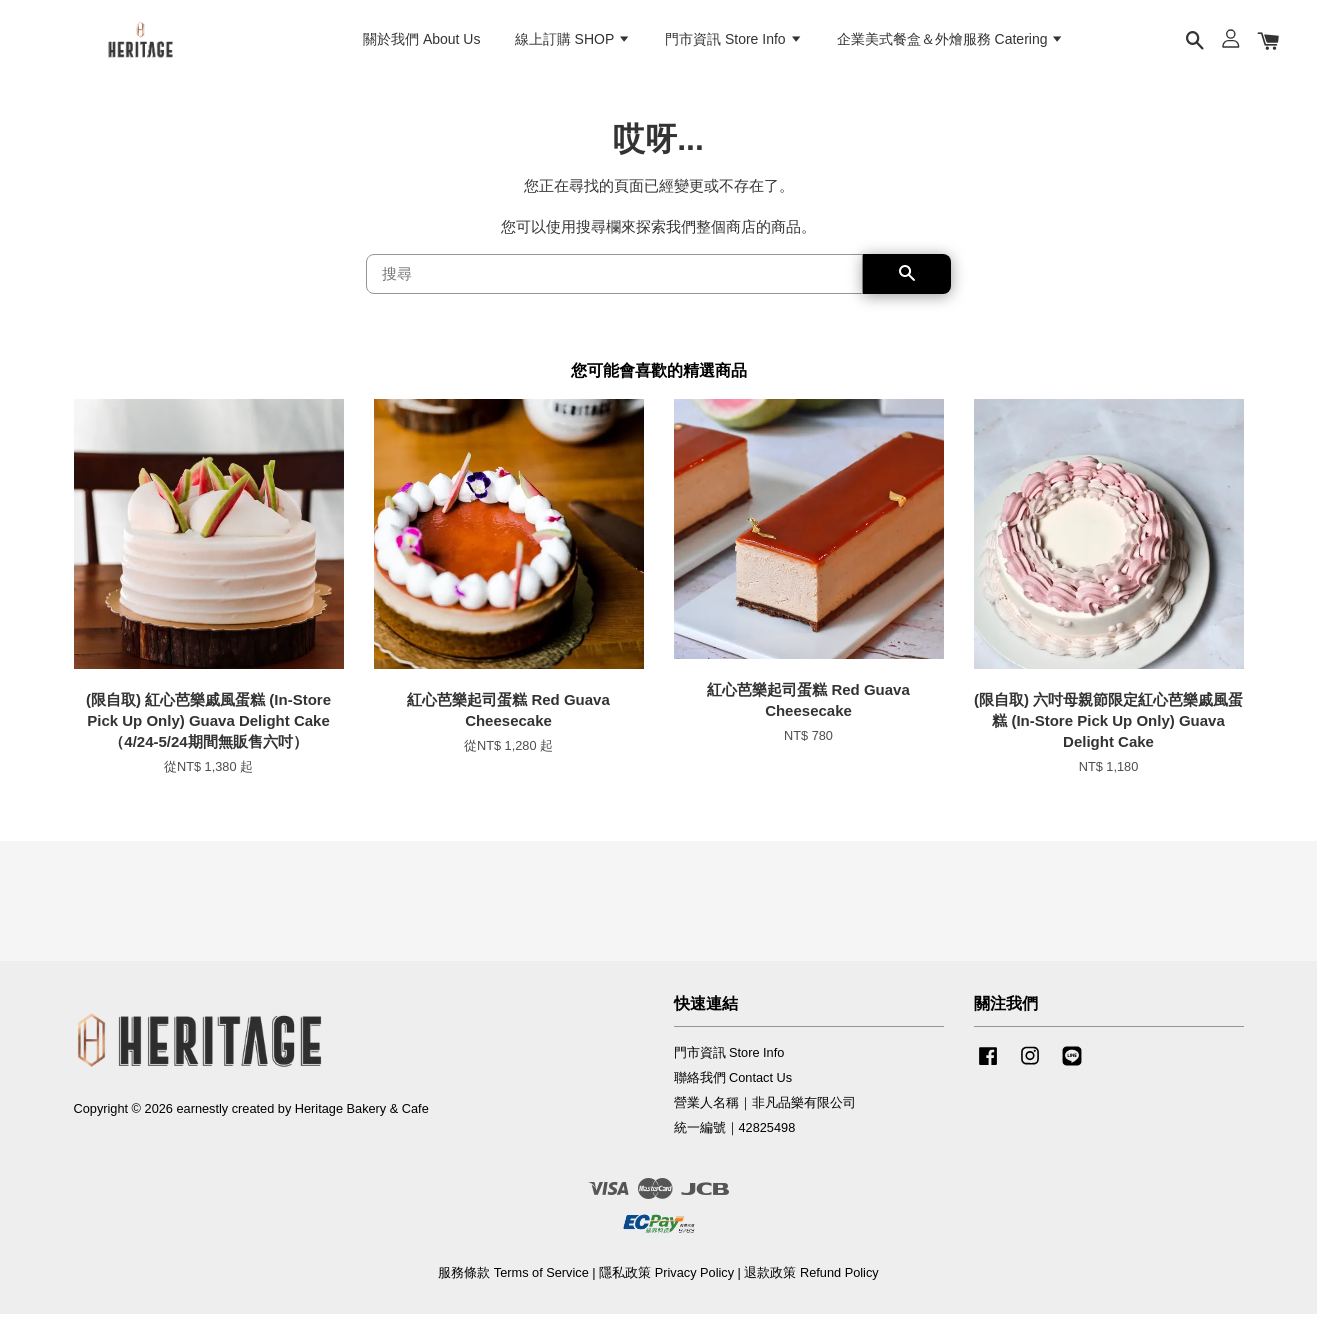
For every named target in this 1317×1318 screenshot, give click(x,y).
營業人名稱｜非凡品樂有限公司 (765, 1106)
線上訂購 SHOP (573, 41)
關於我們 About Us (421, 41)
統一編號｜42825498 (735, 1131)
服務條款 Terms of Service (513, 1276)
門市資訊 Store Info (733, 41)
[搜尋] (614, 278)
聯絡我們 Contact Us (733, 1081)
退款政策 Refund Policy (811, 1276)
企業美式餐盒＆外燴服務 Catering (951, 41)
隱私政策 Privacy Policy (666, 1276)
